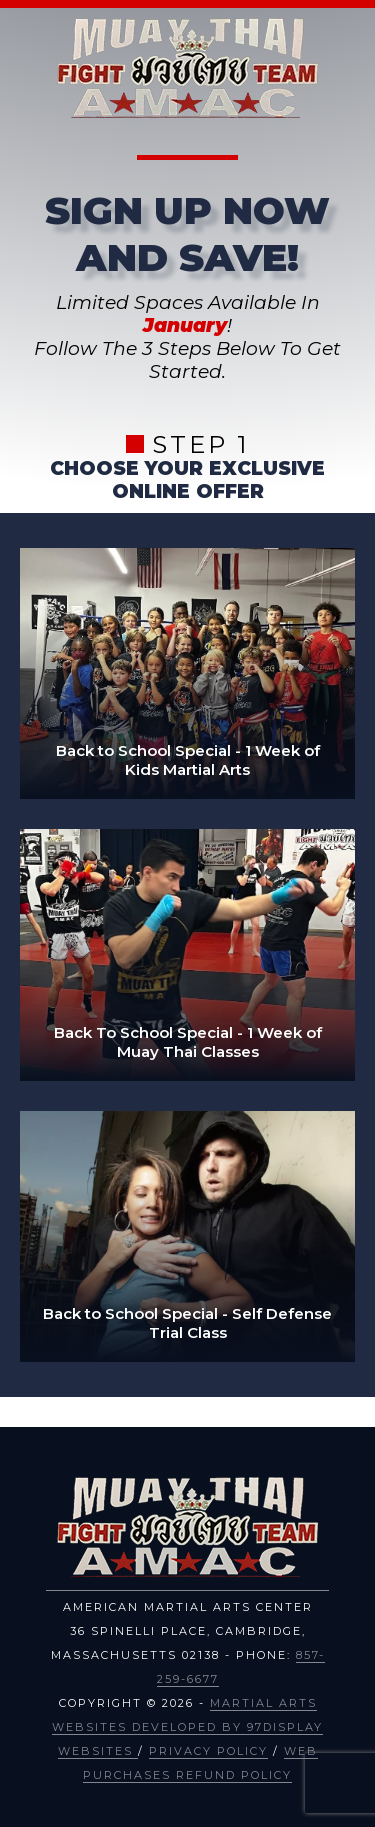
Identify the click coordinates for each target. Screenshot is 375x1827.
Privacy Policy (208, 1751)
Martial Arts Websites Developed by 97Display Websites (187, 1727)
